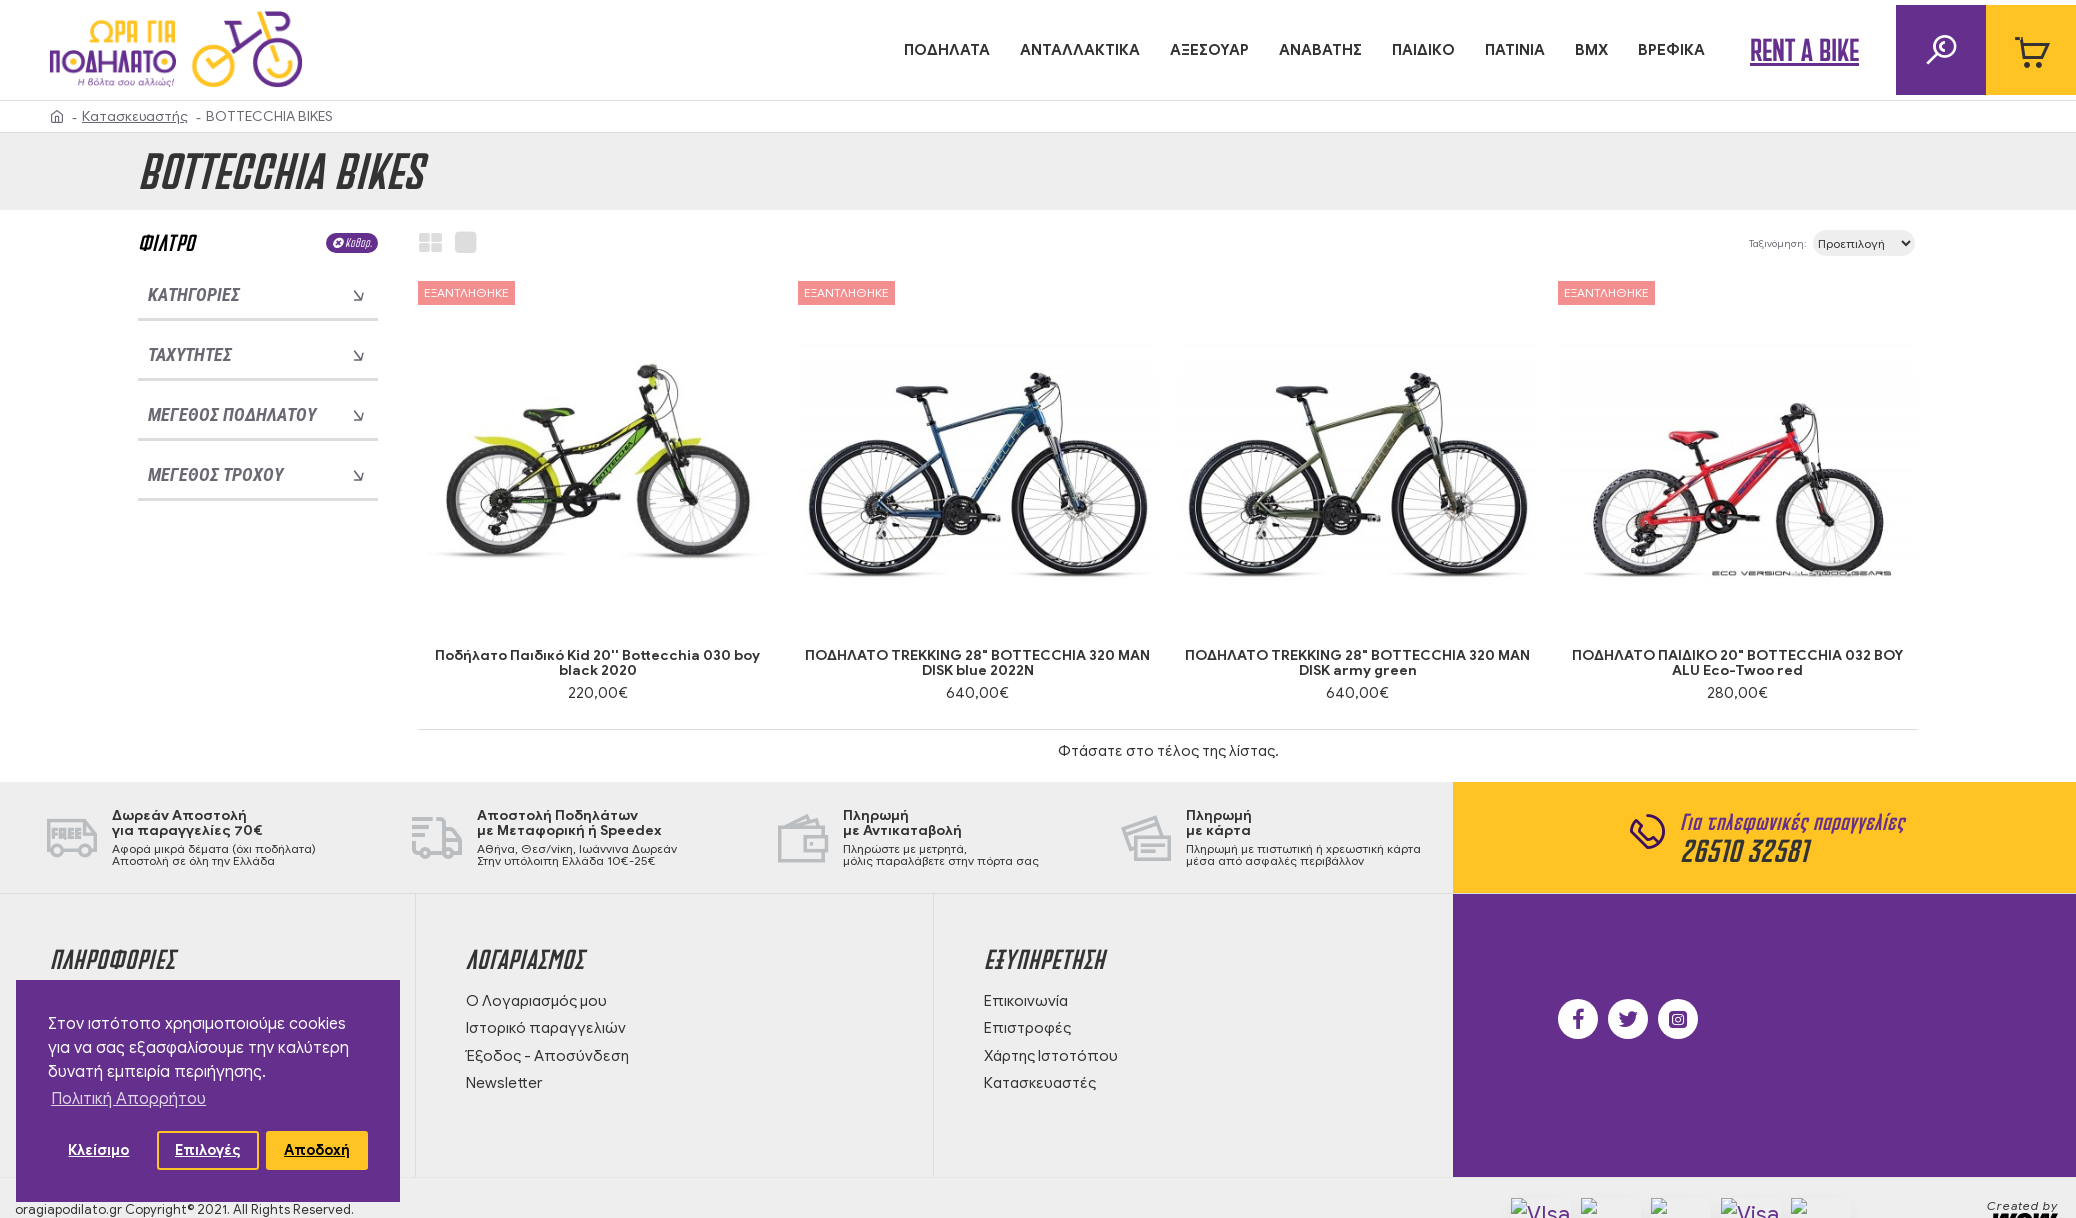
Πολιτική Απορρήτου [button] (128, 1099)
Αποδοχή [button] (317, 1150)
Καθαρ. (358, 242)
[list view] (465, 243)
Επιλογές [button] (208, 1150)
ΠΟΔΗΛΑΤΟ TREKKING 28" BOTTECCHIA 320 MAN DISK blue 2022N (977, 663)
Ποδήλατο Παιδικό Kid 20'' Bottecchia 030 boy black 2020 (597, 663)
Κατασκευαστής (135, 116)
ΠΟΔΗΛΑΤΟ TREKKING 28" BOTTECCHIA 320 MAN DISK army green (1357, 663)
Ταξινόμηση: (1710, 243)
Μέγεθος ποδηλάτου (232, 414)
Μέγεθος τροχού (215, 474)
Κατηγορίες (194, 294)
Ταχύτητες (190, 354)
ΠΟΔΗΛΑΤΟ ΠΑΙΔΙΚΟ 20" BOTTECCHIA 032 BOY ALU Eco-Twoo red (1737, 663)
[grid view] (430, 243)
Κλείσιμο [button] (98, 1150)
